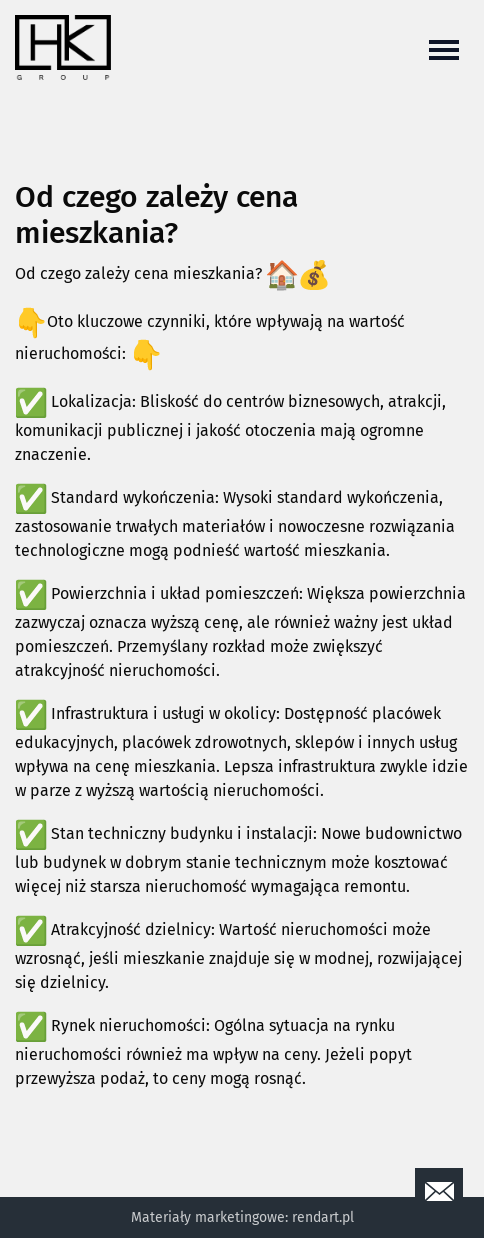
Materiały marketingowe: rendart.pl (242, 1217)
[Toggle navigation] (444, 48)
